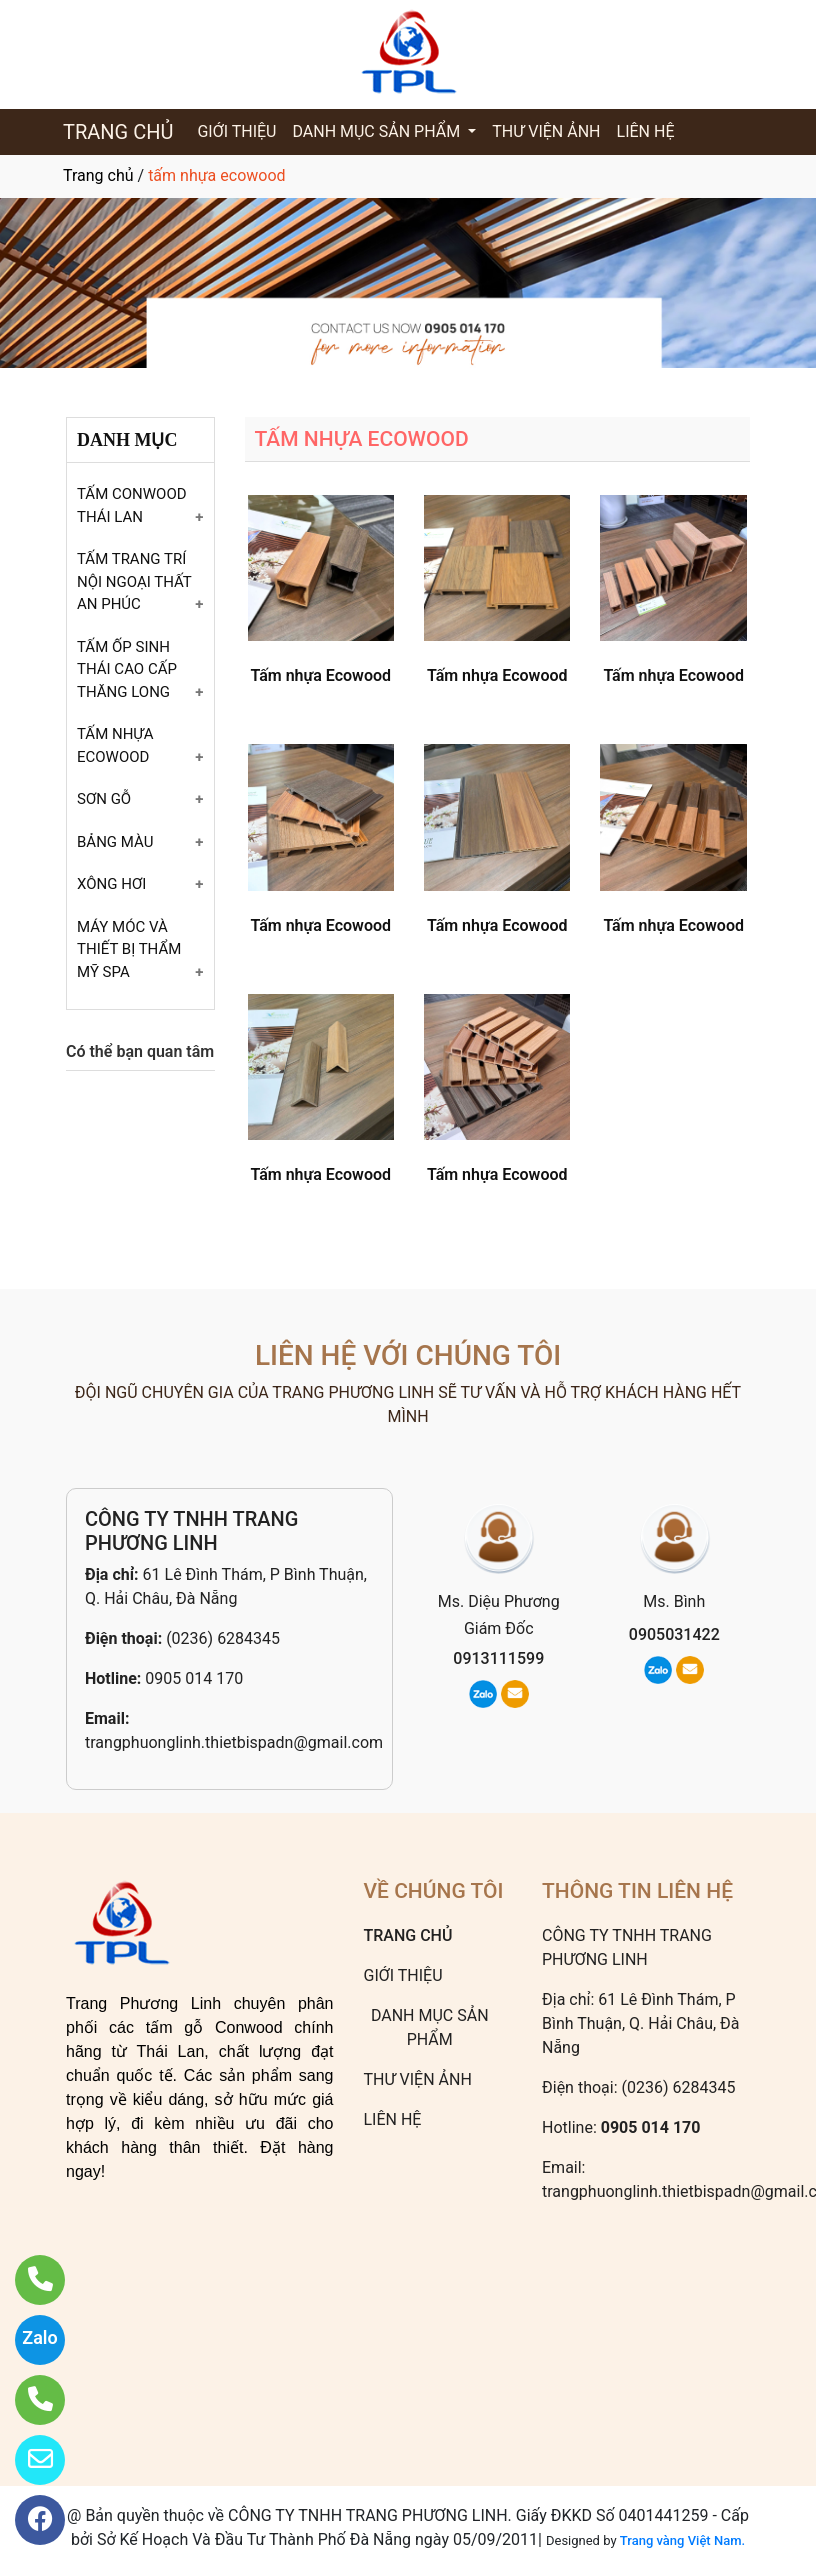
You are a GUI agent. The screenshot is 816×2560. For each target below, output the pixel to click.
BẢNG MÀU (115, 842)
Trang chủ (98, 175)
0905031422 (674, 1634)
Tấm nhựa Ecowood (320, 675)
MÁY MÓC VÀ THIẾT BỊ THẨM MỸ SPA (129, 949)
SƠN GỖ (104, 799)
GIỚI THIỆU (236, 131)
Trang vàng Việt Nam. (682, 2540)
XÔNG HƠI (111, 884)
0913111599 (498, 1658)
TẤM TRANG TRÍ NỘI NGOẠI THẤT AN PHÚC (134, 581)
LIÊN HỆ (646, 131)
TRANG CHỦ (118, 132)
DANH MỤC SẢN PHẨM (378, 131)
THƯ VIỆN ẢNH (546, 131)
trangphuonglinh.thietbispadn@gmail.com (234, 1742)
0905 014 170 (194, 1678)
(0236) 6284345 (223, 1638)
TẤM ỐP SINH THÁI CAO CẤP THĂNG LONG (127, 669)
